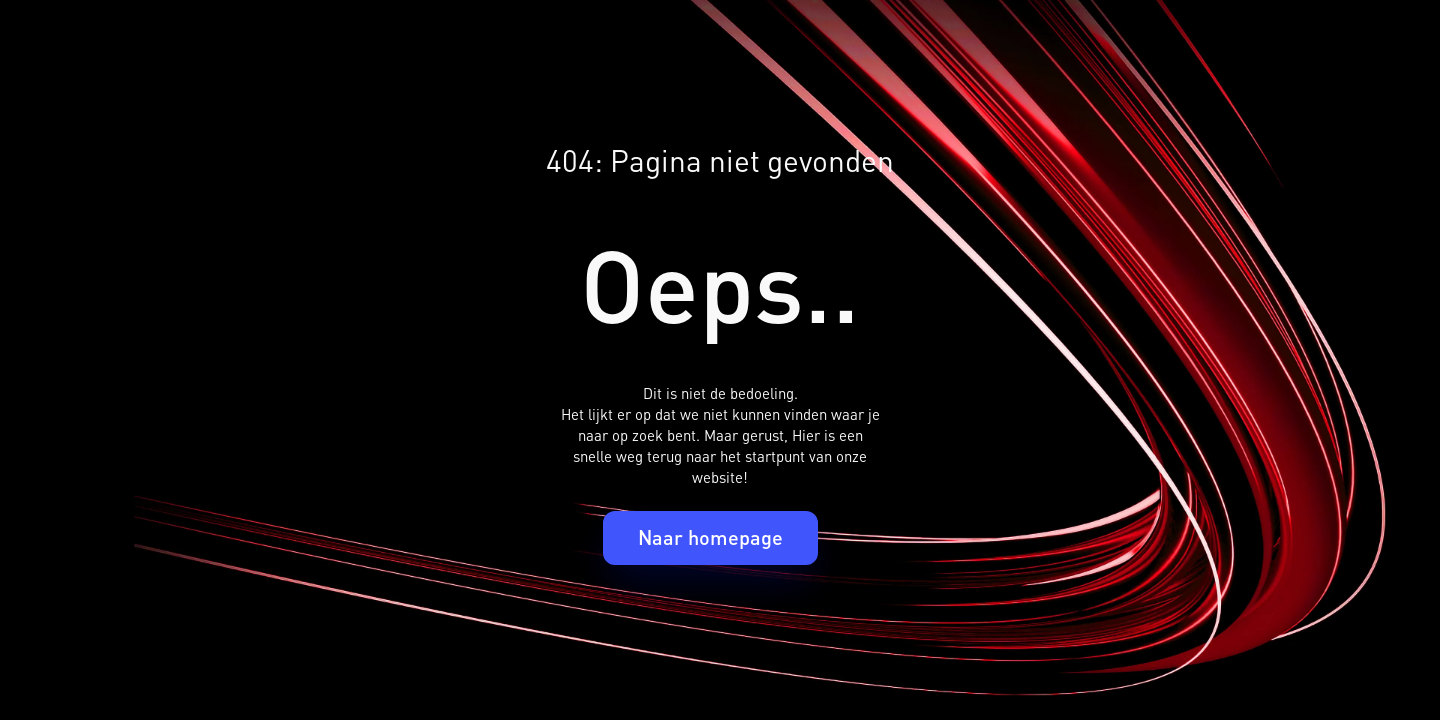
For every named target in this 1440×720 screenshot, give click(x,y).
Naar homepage (710, 537)
